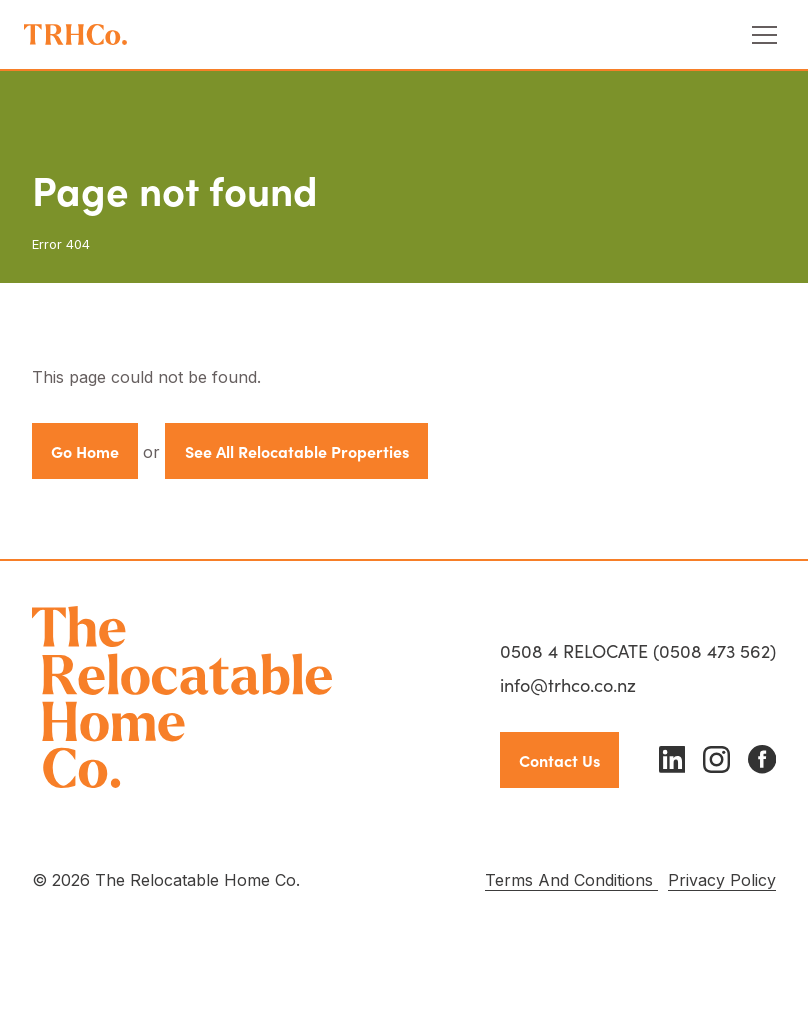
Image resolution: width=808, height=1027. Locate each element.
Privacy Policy (722, 880)
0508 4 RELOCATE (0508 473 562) (638, 650)
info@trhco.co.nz (568, 684)
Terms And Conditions (571, 880)
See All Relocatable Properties (297, 451)
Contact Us (559, 760)
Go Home (85, 451)
